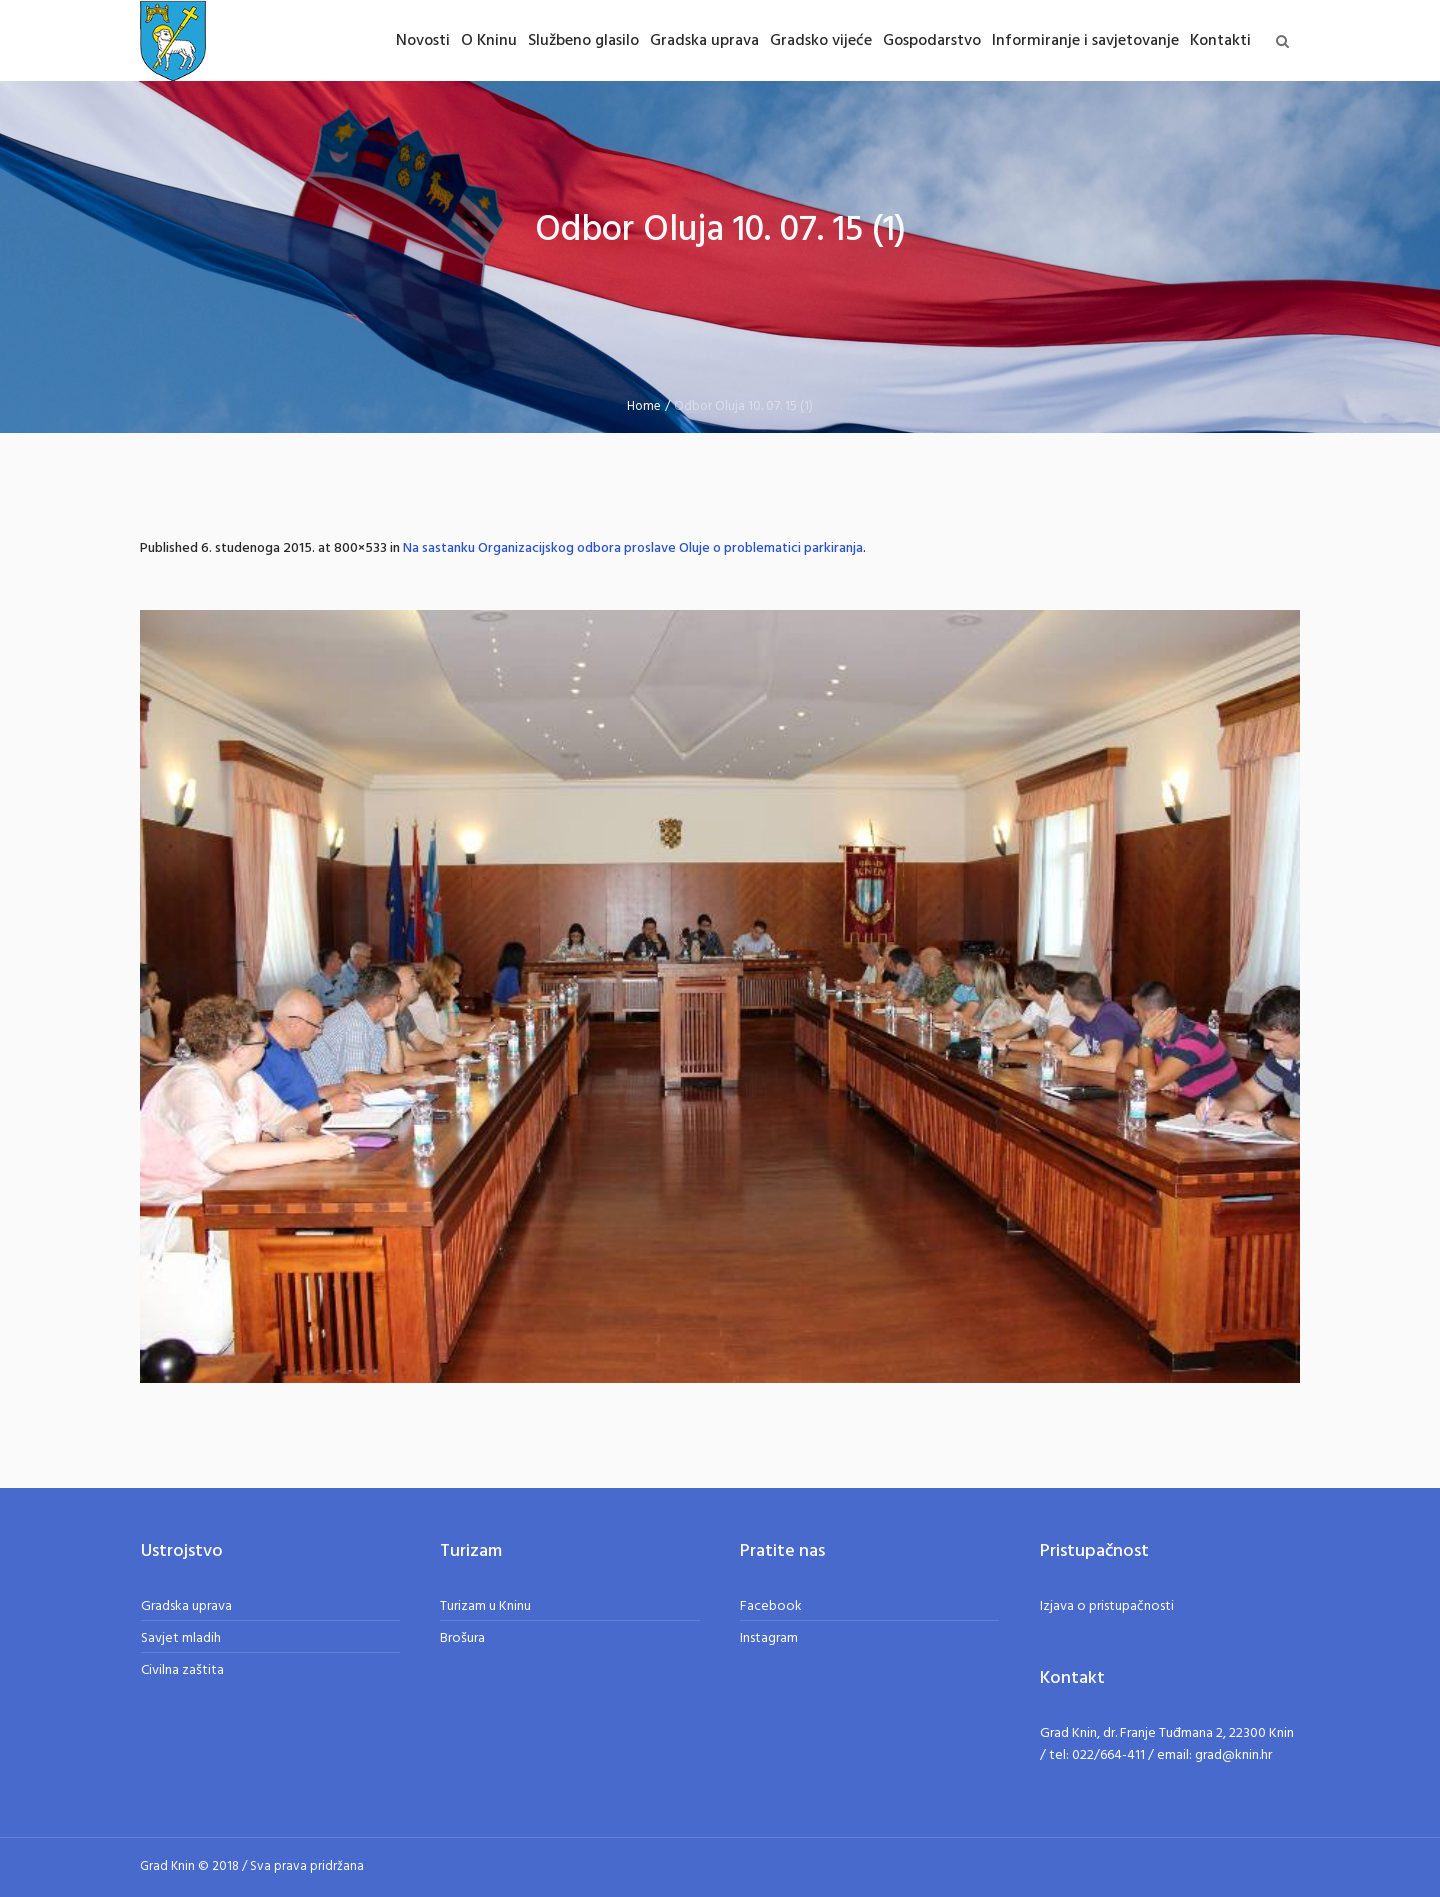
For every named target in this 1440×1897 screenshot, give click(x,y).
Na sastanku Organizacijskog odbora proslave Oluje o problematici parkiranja (633, 548)
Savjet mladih (181, 1638)
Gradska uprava (186, 1606)
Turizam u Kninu (485, 1606)
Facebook (771, 1606)
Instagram (769, 1638)
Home (644, 406)
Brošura (462, 1638)
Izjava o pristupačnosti (1107, 1606)
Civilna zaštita (182, 1670)
